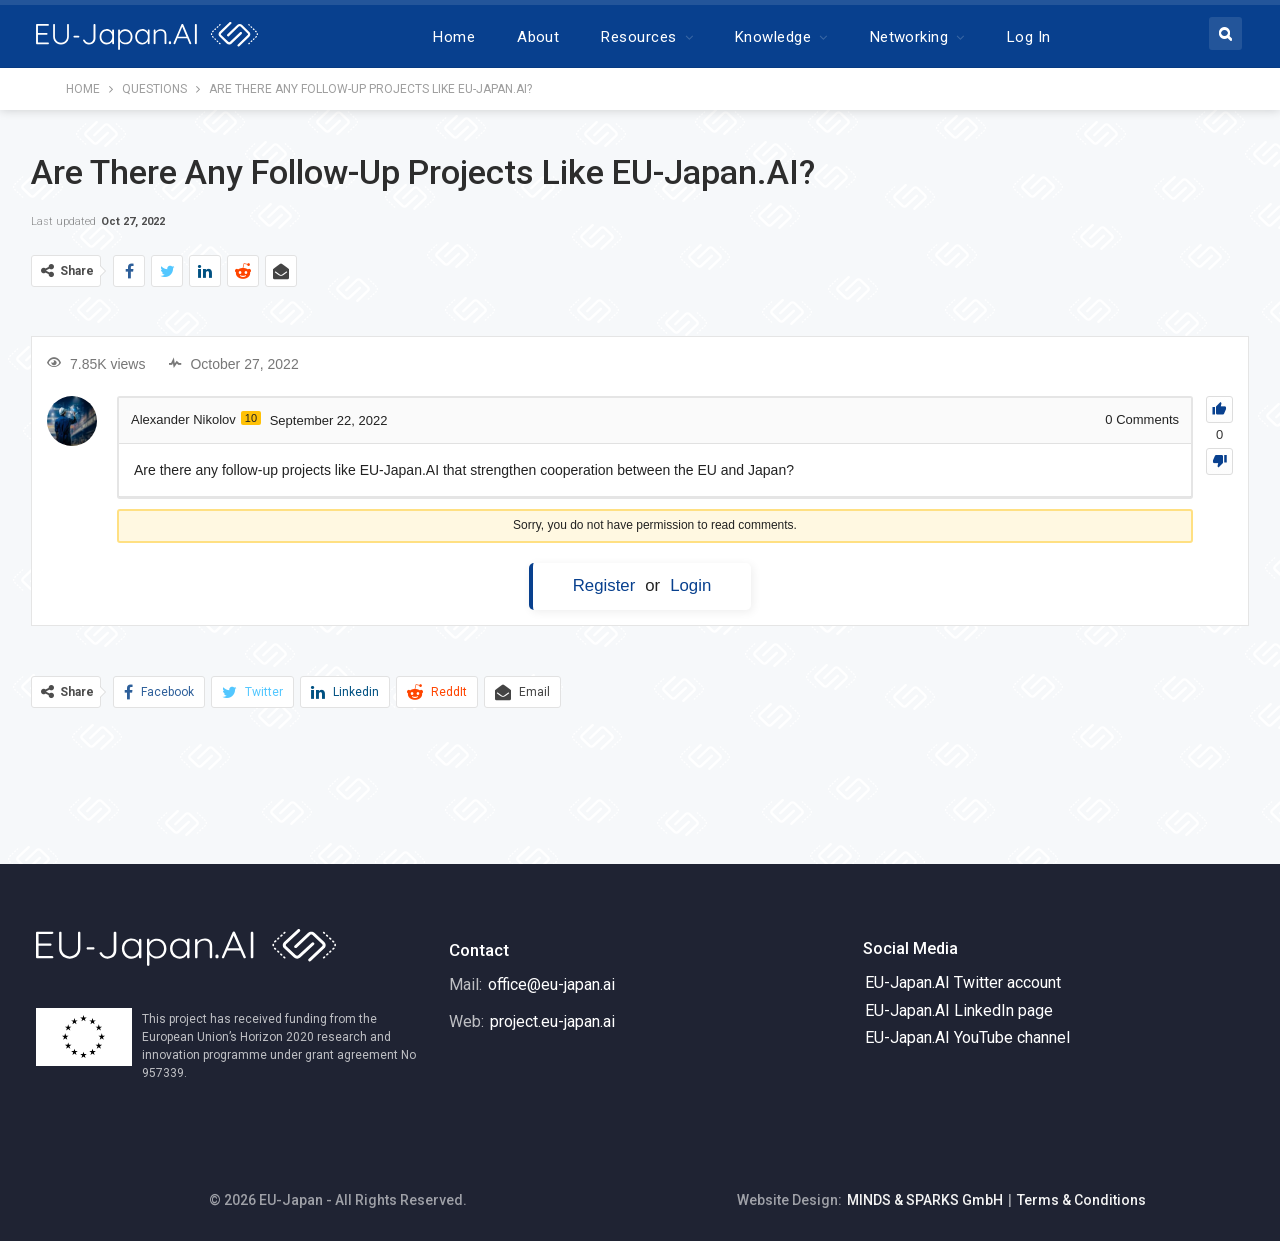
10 (251, 418)
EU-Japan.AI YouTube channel (967, 1037)
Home (454, 37)
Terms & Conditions (1081, 1200)
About (538, 37)
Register (604, 585)
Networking (909, 37)
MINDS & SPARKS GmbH (925, 1200)
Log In (1029, 37)
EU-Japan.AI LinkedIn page (959, 1010)
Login (690, 585)
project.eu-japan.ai (552, 1021)
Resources (638, 37)
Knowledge (773, 37)
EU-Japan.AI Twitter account (963, 982)
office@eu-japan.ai (551, 984)
